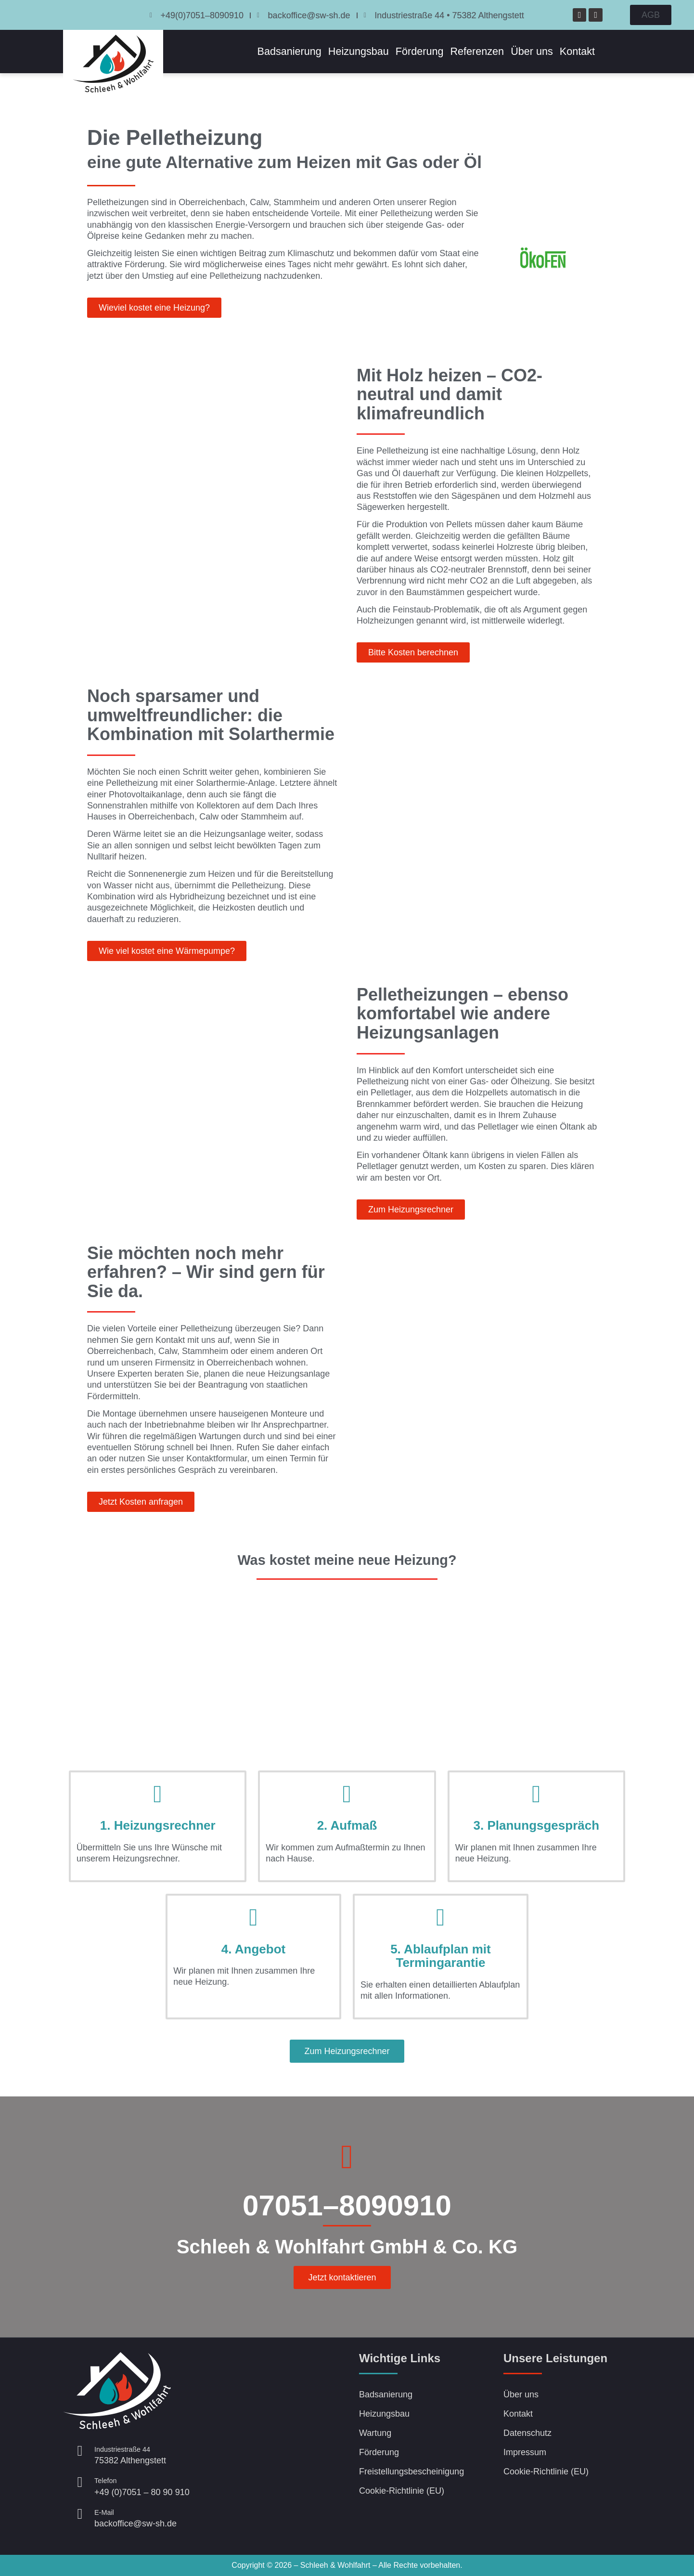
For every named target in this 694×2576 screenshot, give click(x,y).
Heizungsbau (358, 51)
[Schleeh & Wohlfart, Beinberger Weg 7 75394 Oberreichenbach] (274, 2435)
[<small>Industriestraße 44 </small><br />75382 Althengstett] (80, 2451)
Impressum (524, 2452)
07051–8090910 (347, 2205)
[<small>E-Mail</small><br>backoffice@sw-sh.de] (80, 2514)
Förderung (420, 51)
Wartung (375, 2433)
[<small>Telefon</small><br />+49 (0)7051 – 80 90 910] (80, 2482)
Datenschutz (527, 2433)
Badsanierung (289, 51)
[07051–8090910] (347, 2157)
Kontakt (577, 51)
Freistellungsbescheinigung (411, 2471)
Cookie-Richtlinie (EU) (401, 2491)
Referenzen (477, 51)
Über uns (532, 51)
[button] (347, 2051)
